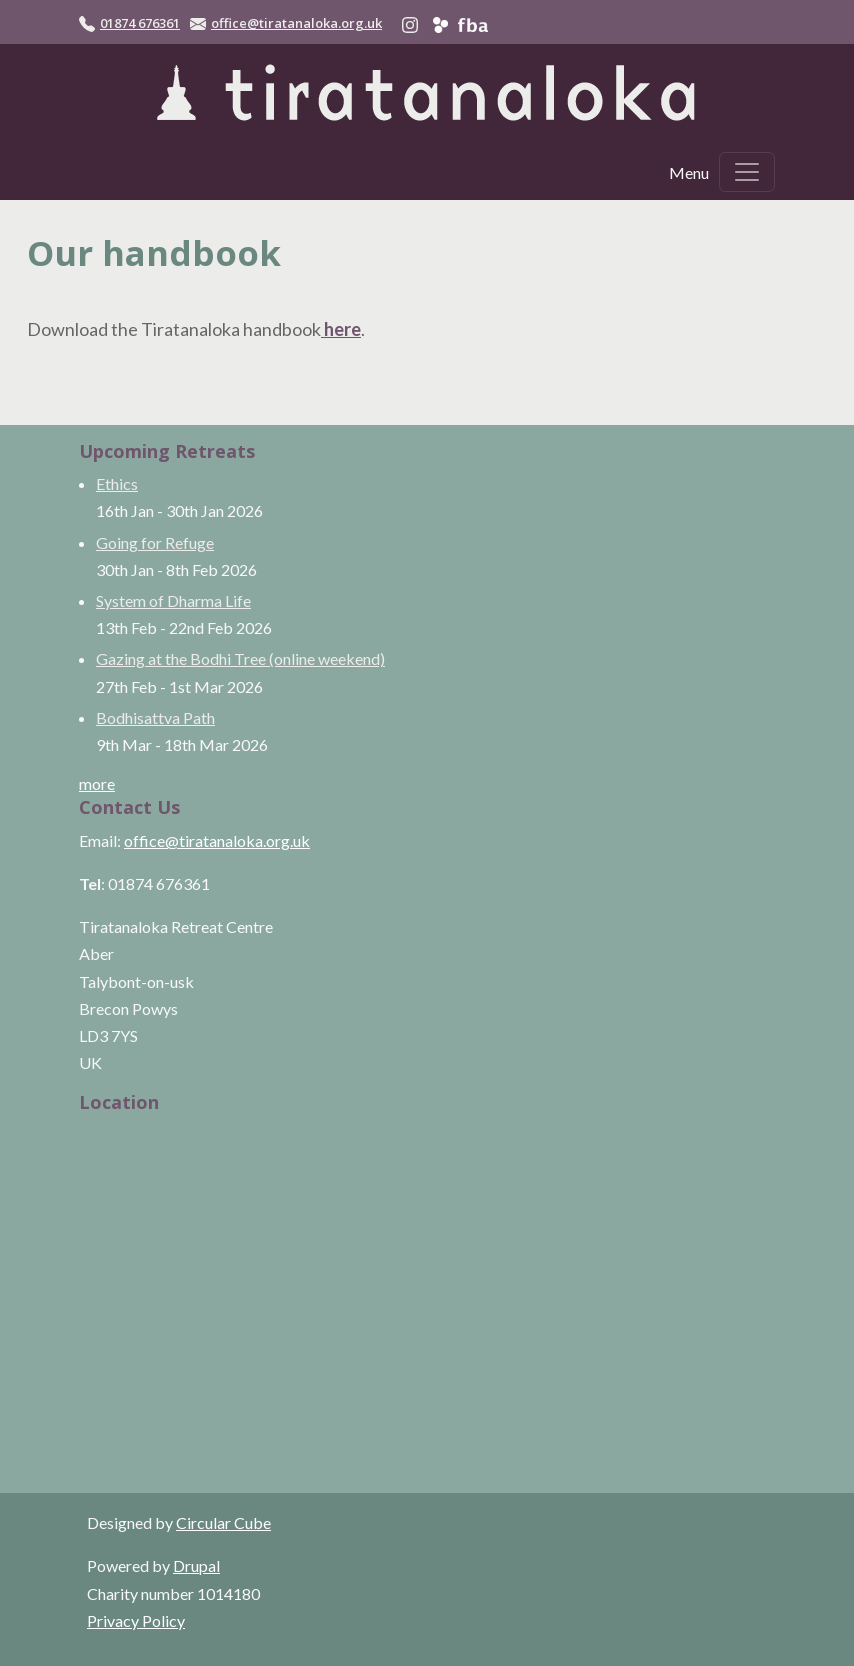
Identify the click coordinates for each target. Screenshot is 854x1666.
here (341, 329)
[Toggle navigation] (747, 172)
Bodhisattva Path (155, 717)
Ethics (117, 483)
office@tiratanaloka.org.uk (296, 23)
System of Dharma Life (173, 600)
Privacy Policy (136, 1620)
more (97, 783)
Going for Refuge (155, 542)
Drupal (196, 1565)
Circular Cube (223, 1522)
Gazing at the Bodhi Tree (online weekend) (240, 658)
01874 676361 (140, 23)
